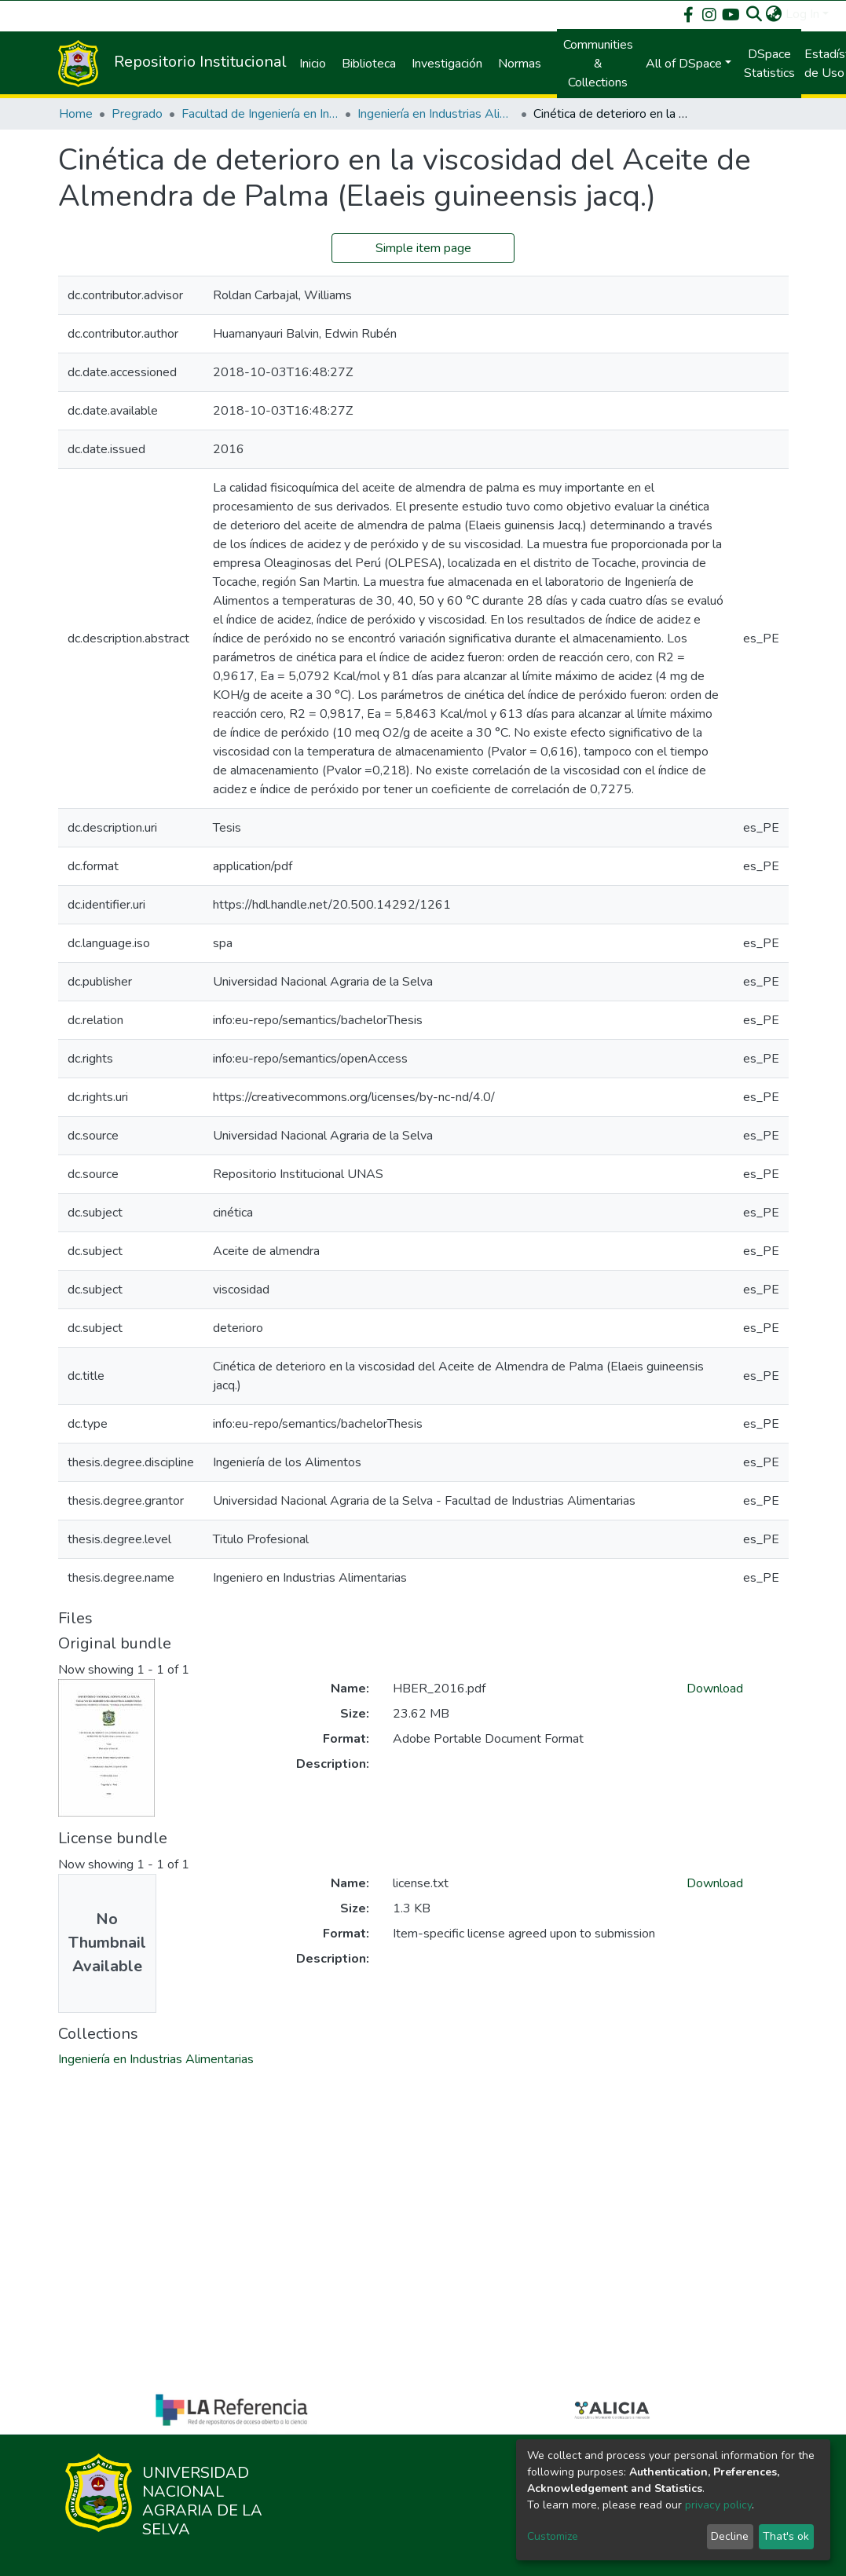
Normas (519, 63)
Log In (802, 14)
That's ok (786, 2536)
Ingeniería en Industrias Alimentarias (436, 114)
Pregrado (137, 114)
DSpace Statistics (769, 64)
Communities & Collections (598, 63)
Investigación (447, 63)
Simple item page (423, 248)
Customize (552, 2536)
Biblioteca (369, 63)
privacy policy (718, 2504)
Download (715, 1688)
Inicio (312, 63)
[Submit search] (754, 14)
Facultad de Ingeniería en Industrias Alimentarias (260, 114)
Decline (730, 2536)
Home (76, 114)
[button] (774, 14)
